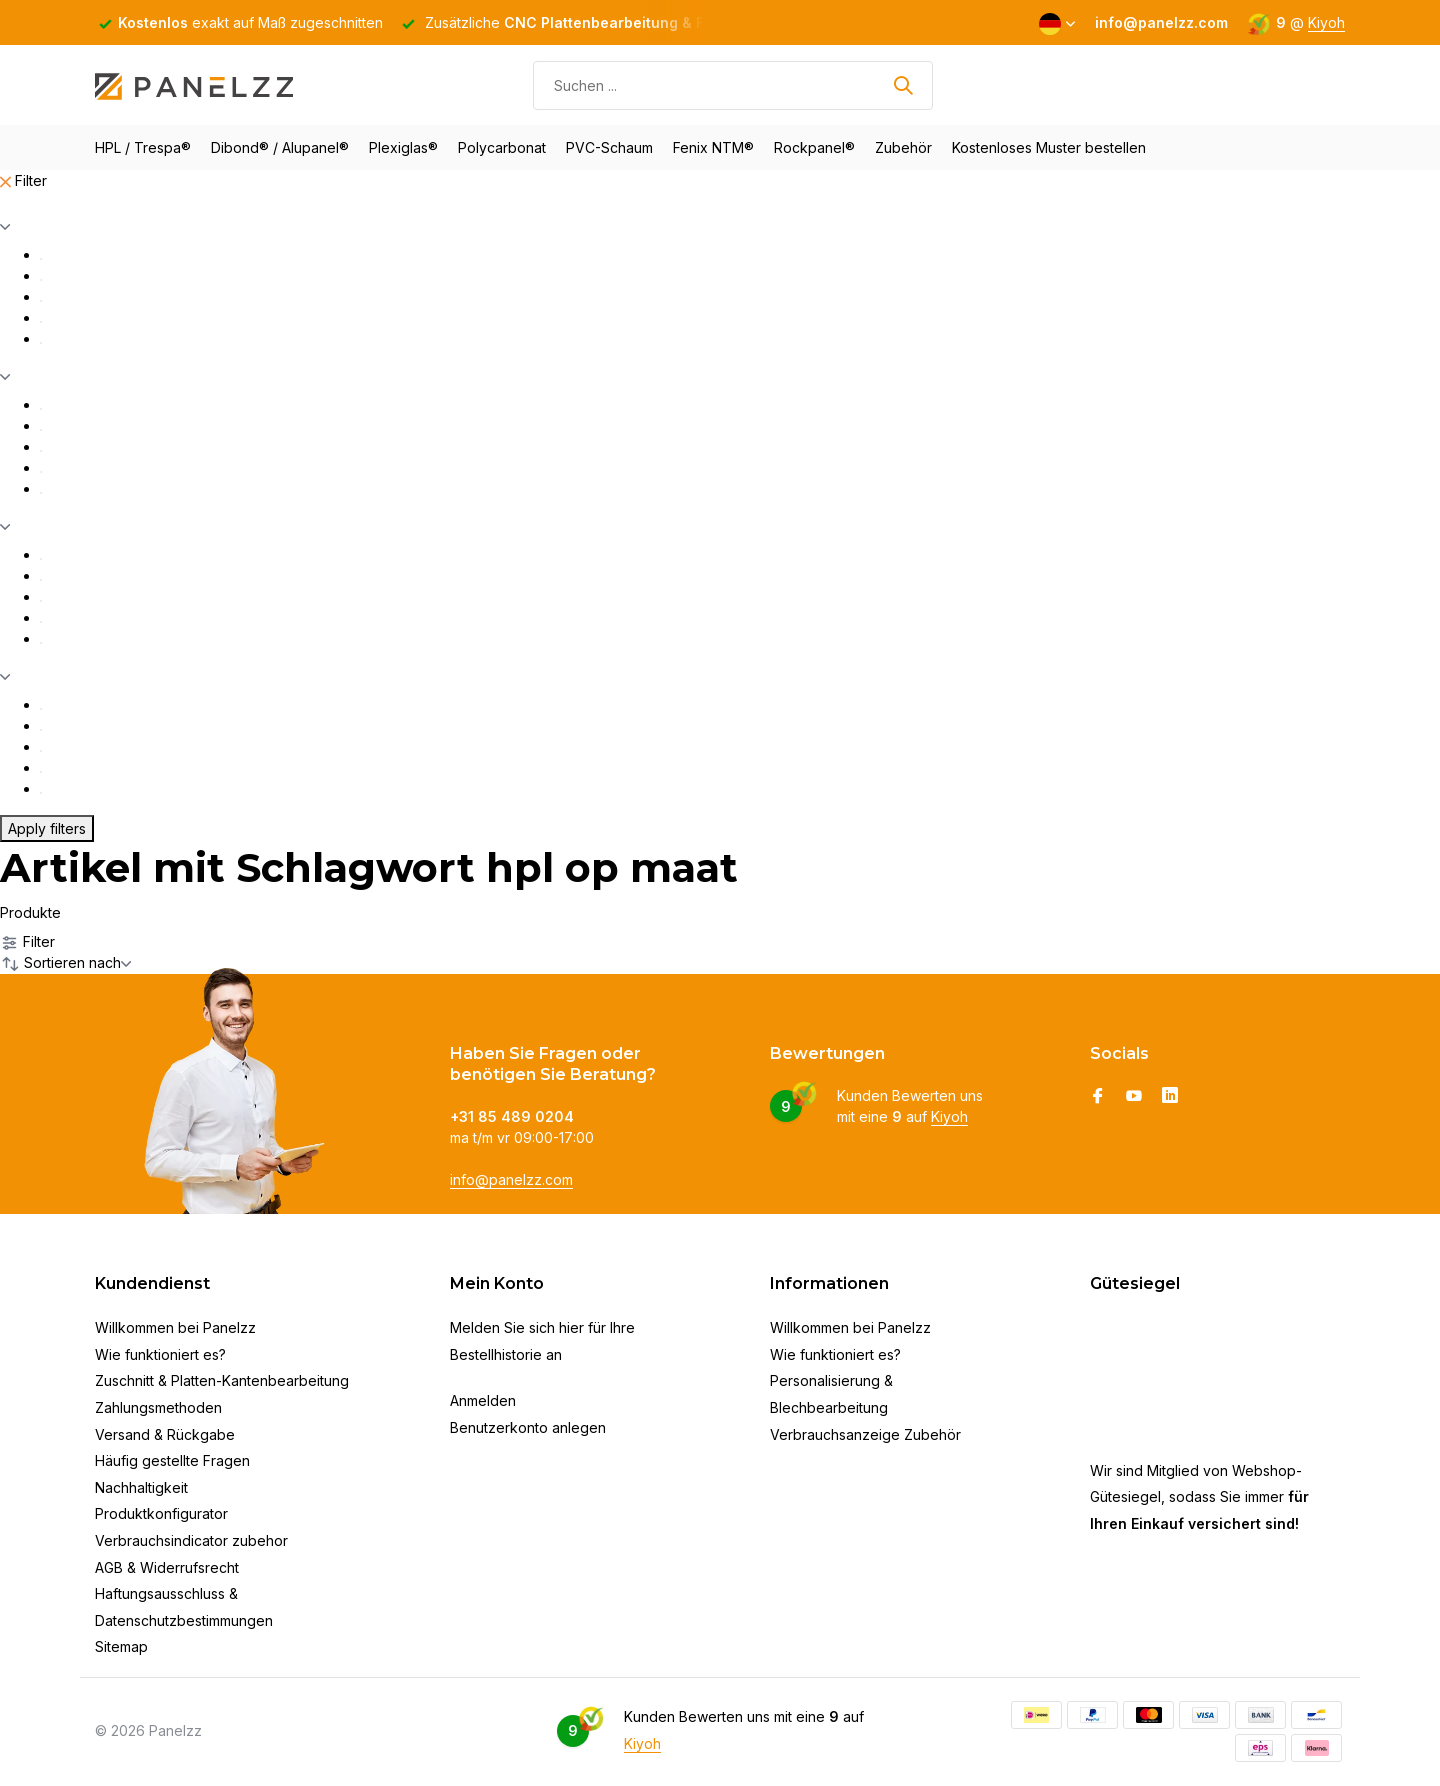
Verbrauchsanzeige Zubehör (865, 1434)
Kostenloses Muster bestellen (1049, 147)
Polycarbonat (502, 147)
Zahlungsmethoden (158, 1407)
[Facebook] (1098, 1097)
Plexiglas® (403, 147)
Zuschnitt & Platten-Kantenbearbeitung (222, 1380)
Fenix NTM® (713, 147)
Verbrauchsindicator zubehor (191, 1540)
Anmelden (483, 1400)
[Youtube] (1134, 1097)
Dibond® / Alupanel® (280, 147)
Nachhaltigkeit (141, 1487)
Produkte (30, 912)
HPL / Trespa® (143, 147)
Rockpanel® (814, 147)
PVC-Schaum (609, 147)
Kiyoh (1326, 22)
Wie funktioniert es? (160, 1354)
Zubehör (903, 147)
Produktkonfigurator (161, 1513)
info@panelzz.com (511, 1179)
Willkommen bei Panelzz (175, 1327)
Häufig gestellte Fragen (172, 1460)
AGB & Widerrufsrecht (167, 1567)
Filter (23, 180)
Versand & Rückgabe (165, 1434)
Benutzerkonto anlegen (528, 1427)
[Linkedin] (1170, 1097)
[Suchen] (733, 85)
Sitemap (121, 1646)
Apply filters (47, 828)
